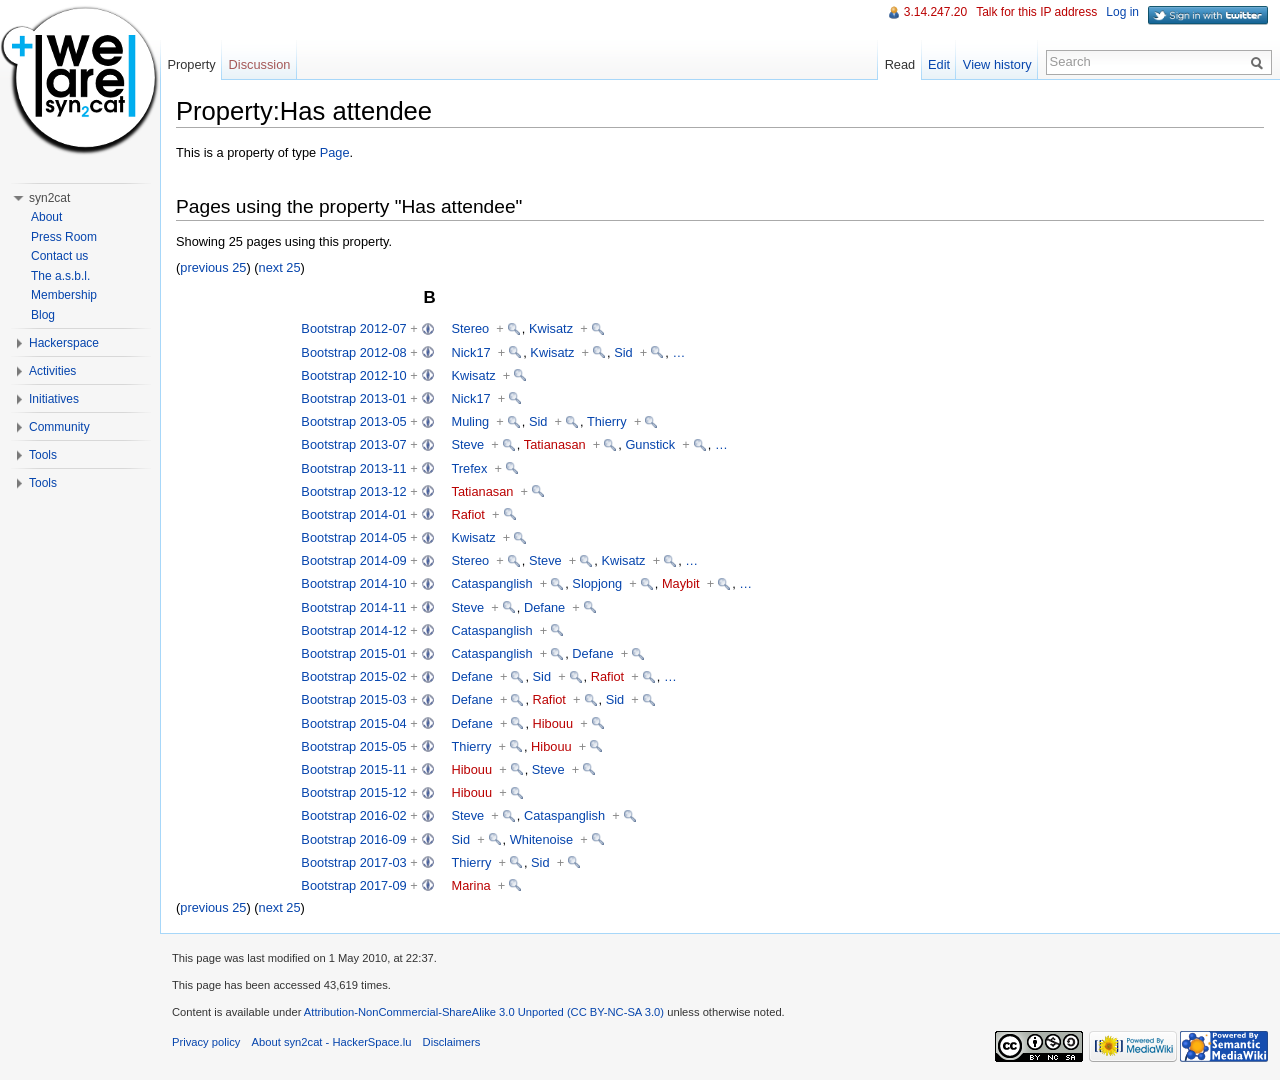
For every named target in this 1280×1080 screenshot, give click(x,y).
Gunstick (650, 444)
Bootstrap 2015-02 (353, 676)
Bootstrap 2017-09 (353, 885)
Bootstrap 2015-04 (353, 723)
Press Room (64, 237)
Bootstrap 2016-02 (353, 815)
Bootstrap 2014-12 (353, 630)
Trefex (470, 468)
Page (335, 152)
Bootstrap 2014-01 (353, 514)
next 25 (280, 267)
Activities (52, 371)
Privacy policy (206, 1042)
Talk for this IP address (1036, 12)
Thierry (607, 421)
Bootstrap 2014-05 (353, 537)
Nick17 (471, 352)
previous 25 (213, 267)
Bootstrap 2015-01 (353, 653)
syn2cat (49, 198)
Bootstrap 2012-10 (353, 375)
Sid (623, 352)
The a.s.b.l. (60, 276)
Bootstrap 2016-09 (353, 839)
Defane (544, 607)
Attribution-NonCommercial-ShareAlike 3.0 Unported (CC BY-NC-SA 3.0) (484, 1012)
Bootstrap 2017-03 (353, 862)
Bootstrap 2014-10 (353, 583)
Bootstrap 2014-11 (353, 607)
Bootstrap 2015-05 (353, 746)
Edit (939, 64)
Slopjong (597, 583)
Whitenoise (541, 839)
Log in (1122, 12)
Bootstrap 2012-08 (353, 352)
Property (191, 64)
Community (59, 427)
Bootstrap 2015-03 (353, 699)
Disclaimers (452, 1042)
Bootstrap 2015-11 (353, 769)
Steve (468, 444)
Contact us (59, 256)
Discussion (260, 64)
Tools (43, 455)
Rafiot (468, 514)
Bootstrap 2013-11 (353, 468)
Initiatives (54, 399)
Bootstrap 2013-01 (353, 398)
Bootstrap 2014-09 (353, 560)
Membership (64, 295)
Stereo (471, 328)
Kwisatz (551, 328)
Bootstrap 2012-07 (353, 328)
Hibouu (553, 723)
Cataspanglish (492, 583)
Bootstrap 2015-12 (353, 792)
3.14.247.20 (935, 12)
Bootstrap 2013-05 (353, 421)
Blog (43, 315)
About (46, 217)
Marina (471, 885)
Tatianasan (555, 444)
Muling (471, 421)
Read (900, 64)
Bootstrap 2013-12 (353, 491)
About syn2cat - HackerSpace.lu (332, 1042)
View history (997, 64)
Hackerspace (64, 343)
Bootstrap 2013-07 (353, 444)
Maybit (681, 583)
